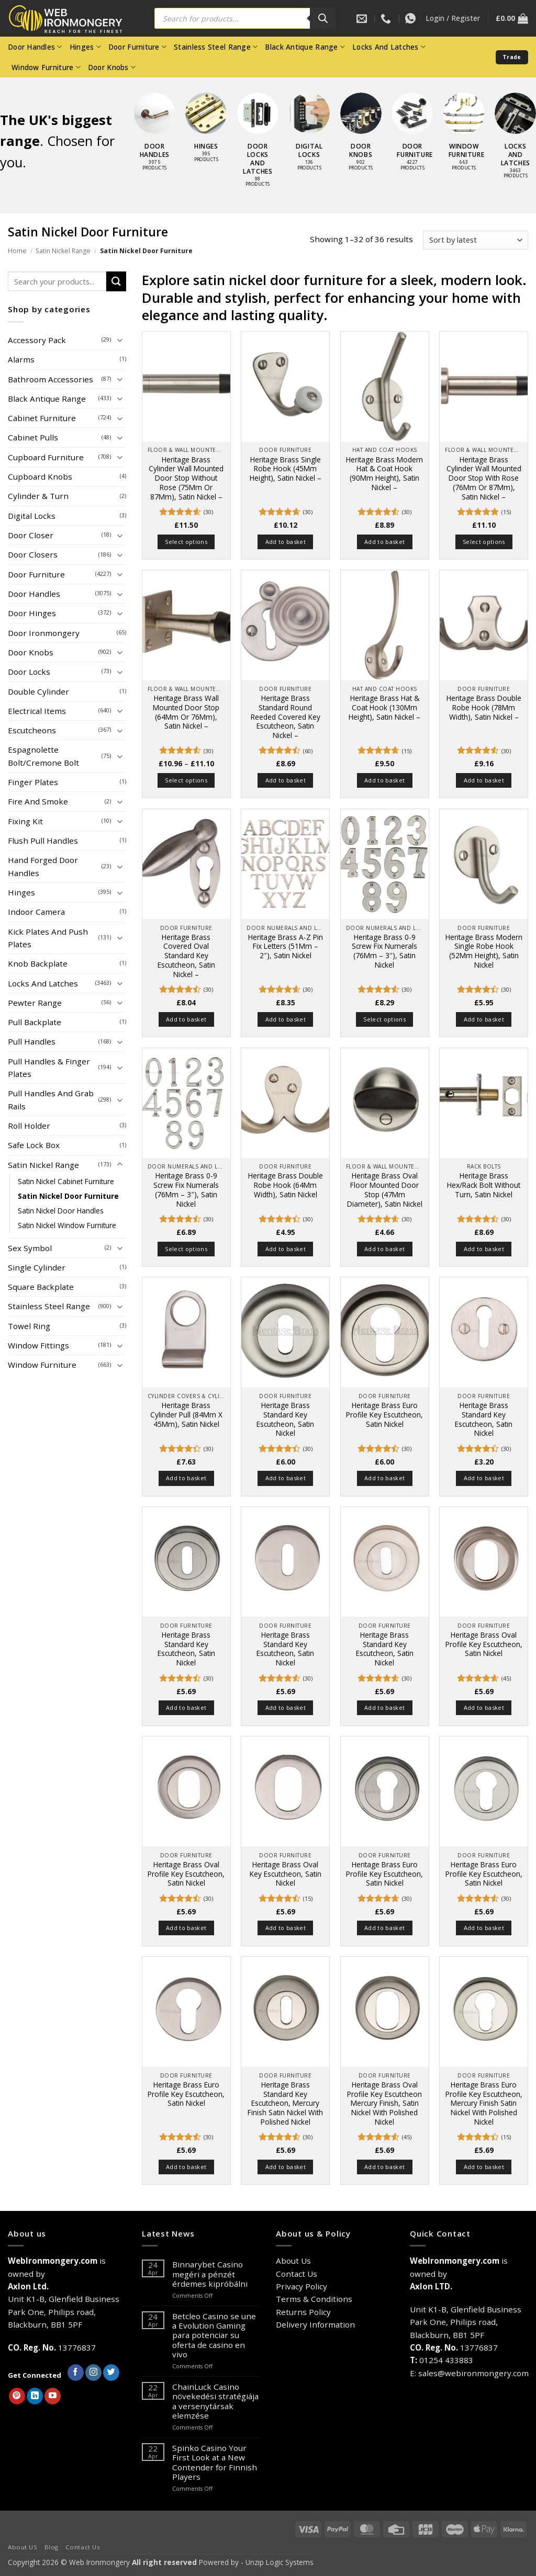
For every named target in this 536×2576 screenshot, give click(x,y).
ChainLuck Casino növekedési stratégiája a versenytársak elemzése (215, 2401)
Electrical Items (37, 711)
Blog (51, 2547)
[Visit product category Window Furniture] (464, 137)
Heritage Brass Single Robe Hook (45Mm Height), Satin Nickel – (285, 469)
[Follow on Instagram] (93, 2372)
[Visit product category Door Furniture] (412, 137)
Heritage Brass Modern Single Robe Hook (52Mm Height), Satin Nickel (483, 951)
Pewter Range (35, 1002)
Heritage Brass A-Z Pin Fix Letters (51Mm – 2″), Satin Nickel (285, 946)
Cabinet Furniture (42, 418)
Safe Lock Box (34, 1145)
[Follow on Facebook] (76, 2372)
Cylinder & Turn (38, 496)
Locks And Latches (389, 47)
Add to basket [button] (285, 542)
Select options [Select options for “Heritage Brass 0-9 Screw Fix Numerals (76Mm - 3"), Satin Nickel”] (384, 1019)
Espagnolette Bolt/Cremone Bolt (43, 755)
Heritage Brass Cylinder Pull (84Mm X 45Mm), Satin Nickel (186, 1414)
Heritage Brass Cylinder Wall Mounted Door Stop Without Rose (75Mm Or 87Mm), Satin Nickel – (186, 478)
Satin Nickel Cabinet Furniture (66, 1181)
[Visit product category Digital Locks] (309, 137)
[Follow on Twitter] (111, 2372)
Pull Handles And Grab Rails (51, 1099)
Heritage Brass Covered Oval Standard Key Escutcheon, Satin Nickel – (186, 956)
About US (23, 2547)
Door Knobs (112, 67)
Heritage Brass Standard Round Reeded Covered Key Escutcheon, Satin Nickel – (285, 717)
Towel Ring (29, 1326)
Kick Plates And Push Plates (48, 937)
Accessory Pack (37, 340)
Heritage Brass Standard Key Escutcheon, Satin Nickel (285, 1419)
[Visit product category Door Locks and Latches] (257, 145)
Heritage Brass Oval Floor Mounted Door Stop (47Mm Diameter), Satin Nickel (384, 1189)
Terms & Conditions (314, 2299)
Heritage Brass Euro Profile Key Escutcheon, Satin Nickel (384, 1414)
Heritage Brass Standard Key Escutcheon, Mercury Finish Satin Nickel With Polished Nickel (285, 2103)
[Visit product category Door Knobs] (361, 137)
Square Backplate (41, 1286)
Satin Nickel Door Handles (61, 1211)
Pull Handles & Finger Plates (49, 1067)
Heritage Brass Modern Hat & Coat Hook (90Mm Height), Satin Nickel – (384, 473)
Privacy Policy (301, 2286)
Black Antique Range (305, 47)
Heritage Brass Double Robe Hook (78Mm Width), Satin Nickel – (483, 707)
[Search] (323, 18)
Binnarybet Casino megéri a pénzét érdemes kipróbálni (210, 2274)
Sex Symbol (30, 1248)
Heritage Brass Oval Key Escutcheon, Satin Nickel (285, 1874)
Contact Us (296, 2273)
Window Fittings (38, 1345)
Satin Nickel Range (63, 250)
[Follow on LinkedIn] (35, 2396)
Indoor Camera (36, 911)
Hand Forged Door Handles (43, 866)
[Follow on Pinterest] (17, 2396)
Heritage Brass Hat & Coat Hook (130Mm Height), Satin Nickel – (384, 707)
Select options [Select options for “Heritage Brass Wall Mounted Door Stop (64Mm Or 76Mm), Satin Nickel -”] (186, 780)
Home (17, 250)
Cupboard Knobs (40, 476)
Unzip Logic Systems (279, 2562)
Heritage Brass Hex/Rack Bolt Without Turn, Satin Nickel (483, 1185)
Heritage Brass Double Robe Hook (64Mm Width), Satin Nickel (285, 1185)
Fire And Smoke (38, 801)
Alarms (21, 359)
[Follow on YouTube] (52, 2396)
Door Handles (35, 47)
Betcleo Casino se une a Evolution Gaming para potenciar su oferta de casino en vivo (214, 2335)
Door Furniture (137, 47)
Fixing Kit (25, 821)
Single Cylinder (36, 1267)
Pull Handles (31, 1041)
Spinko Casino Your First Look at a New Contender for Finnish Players (214, 2462)
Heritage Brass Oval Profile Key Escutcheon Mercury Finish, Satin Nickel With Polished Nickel (384, 2103)
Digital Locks (31, 515)
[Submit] (116, 281)
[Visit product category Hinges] (206, 133)
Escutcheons (32, 730)
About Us (293, 2260)
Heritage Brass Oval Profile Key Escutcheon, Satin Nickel (483, 1644)
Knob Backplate (38, 963)
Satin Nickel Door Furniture (68, 1196)
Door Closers (33, 554)
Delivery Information (315, 2324)
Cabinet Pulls (33, 437)
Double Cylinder (38, 691)
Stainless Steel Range (216, 47)
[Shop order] (475, 240)
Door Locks (29, 671)
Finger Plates (33, 782)
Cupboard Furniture (46, 457)
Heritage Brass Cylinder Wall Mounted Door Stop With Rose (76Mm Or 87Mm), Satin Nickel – (483, 478)
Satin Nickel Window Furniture (67, 1225)
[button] (453, 18)
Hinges (85, 47)
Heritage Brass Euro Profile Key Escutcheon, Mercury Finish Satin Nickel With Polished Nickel (483, 2103)
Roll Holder (29, 1125)
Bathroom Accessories (50, 379)
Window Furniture (46, 67)
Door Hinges (32, 613)
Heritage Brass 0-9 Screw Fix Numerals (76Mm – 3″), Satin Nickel (384, 951)
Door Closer (30, 535)
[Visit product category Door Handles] (154, 137)
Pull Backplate (34, 1022)
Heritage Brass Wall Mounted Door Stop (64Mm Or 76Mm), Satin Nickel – (186, 712)
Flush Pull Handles (43, 840)
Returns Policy (303, 2312)
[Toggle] (120, 340)
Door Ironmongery (44, 633)
